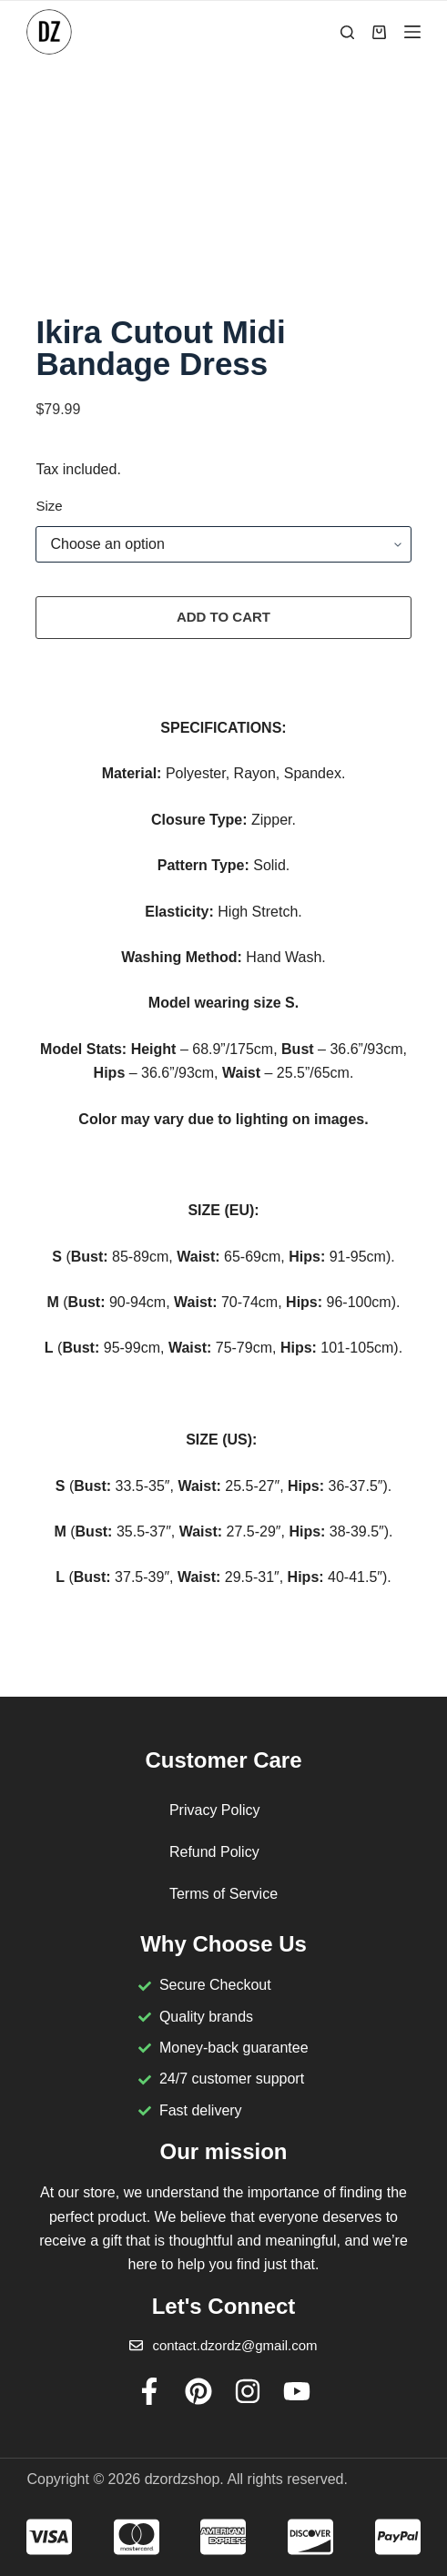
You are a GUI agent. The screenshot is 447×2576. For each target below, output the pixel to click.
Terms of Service (223, 1894)
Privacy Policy (214, 1810)
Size (49, 508)
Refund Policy (214, 1852)
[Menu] (412, 32)
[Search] (347, 32)
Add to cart (223, 619)
